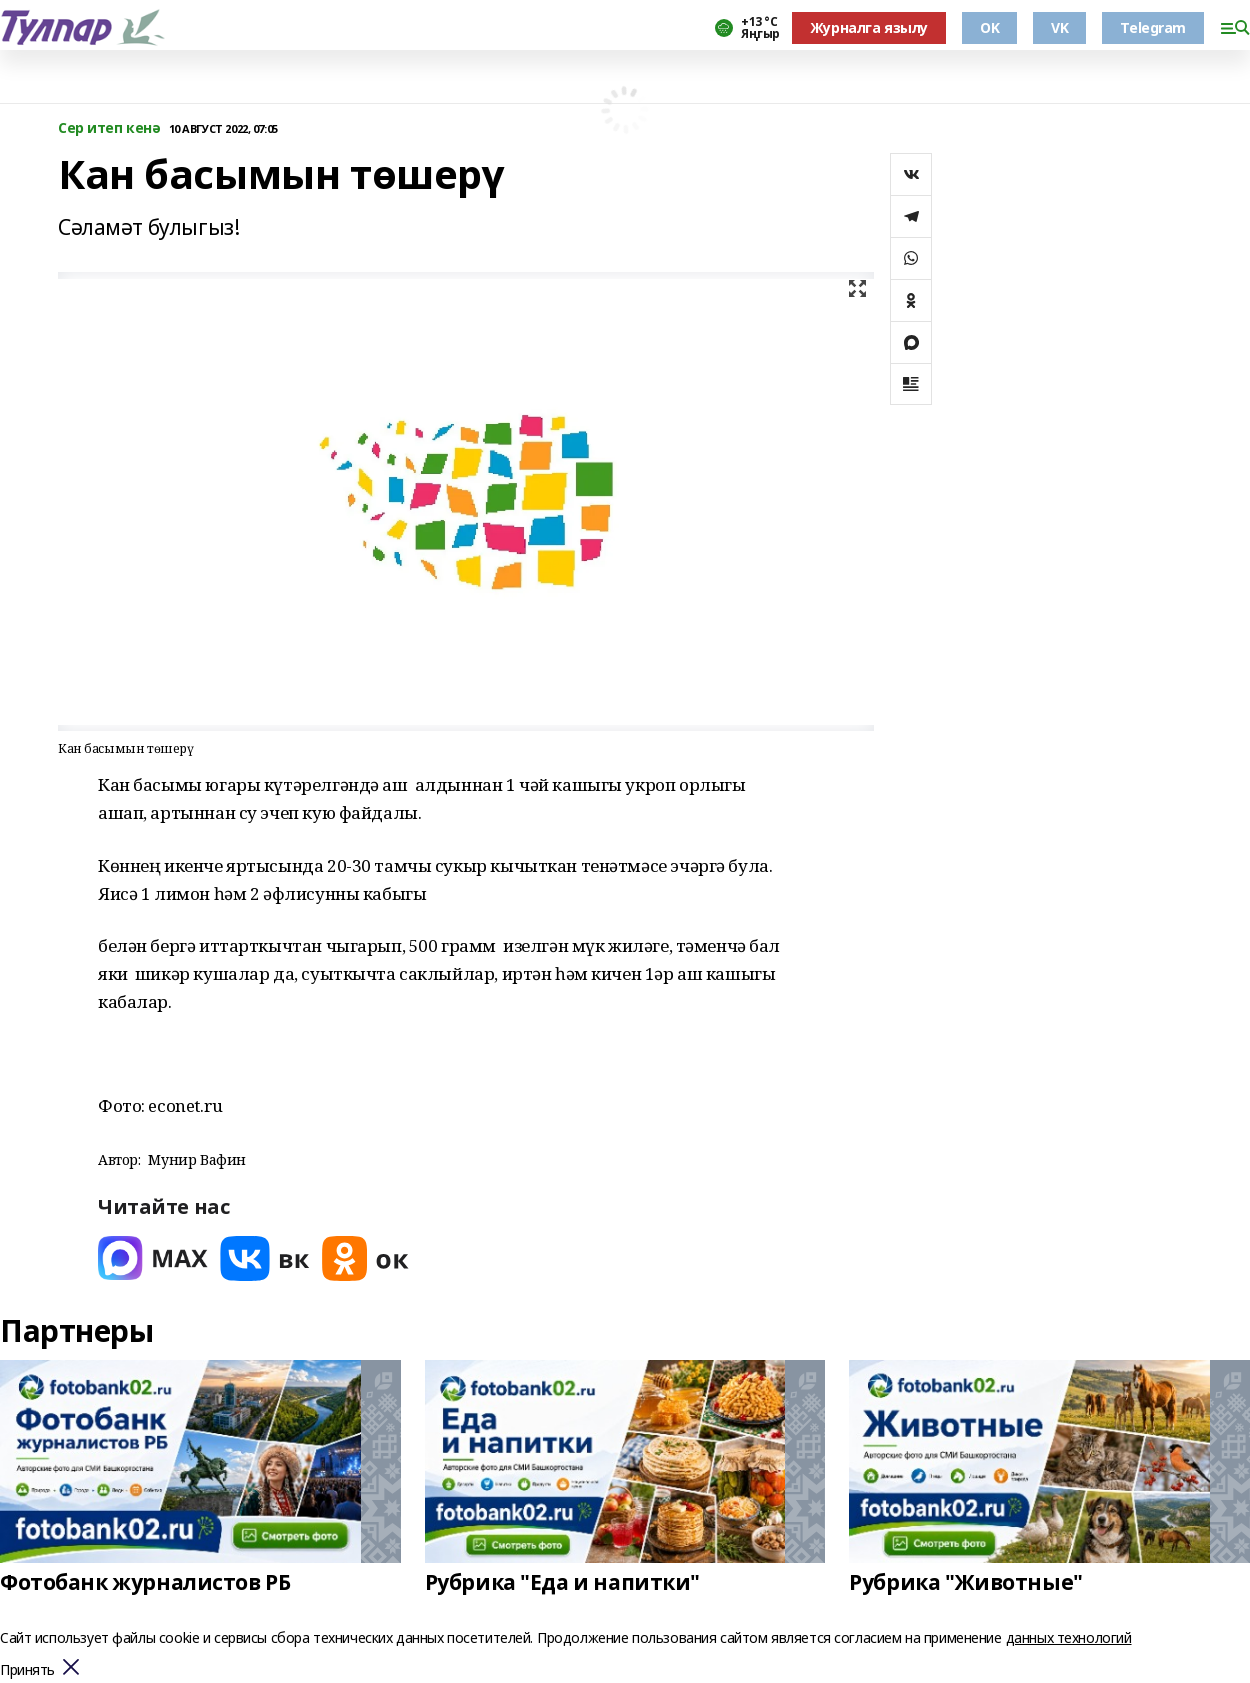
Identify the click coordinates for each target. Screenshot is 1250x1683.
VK (1059, 27)
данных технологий (1069, 1637)
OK (989, 27)
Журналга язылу (869, 27)
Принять (27, 1670)
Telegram (1153, 27)
